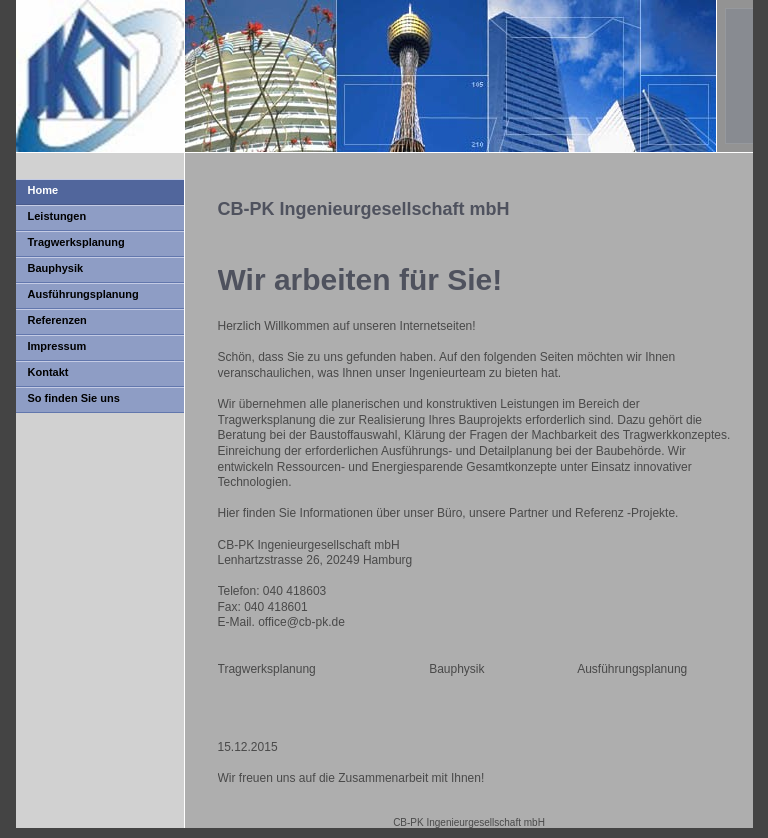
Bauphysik (56, 268)
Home (43, 190)
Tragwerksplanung (76, 242)
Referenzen (57, 320)
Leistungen (57, 216)
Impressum (57, 346)
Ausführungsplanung (83, 294)
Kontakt (48, 372)
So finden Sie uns (74, 398)
